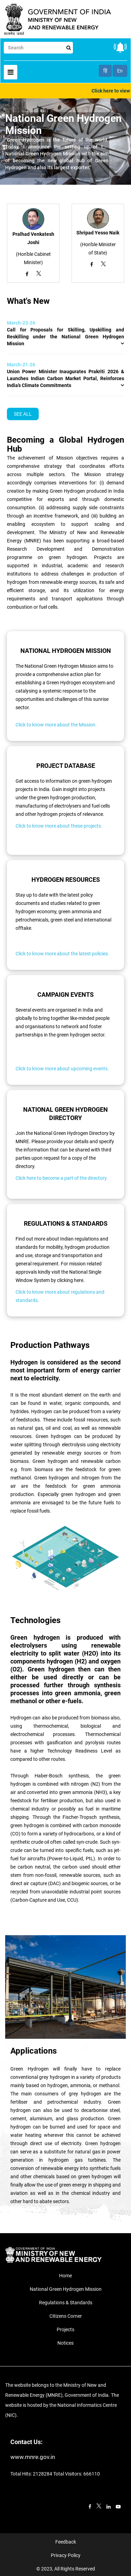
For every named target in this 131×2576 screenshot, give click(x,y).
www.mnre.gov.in (32, 2456)
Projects (65, 2329)
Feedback (65, 2542)
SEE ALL (23, 414)
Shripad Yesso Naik (97, 232)
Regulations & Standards (65, 2302)
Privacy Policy (66, 2555)
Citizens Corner (65, 2316)
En (120, 71)
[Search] (38, 48)
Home (65, 2275)
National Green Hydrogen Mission (66, 2289)
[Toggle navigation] (10, 72)
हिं (105, 71)
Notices (65, 2343)
